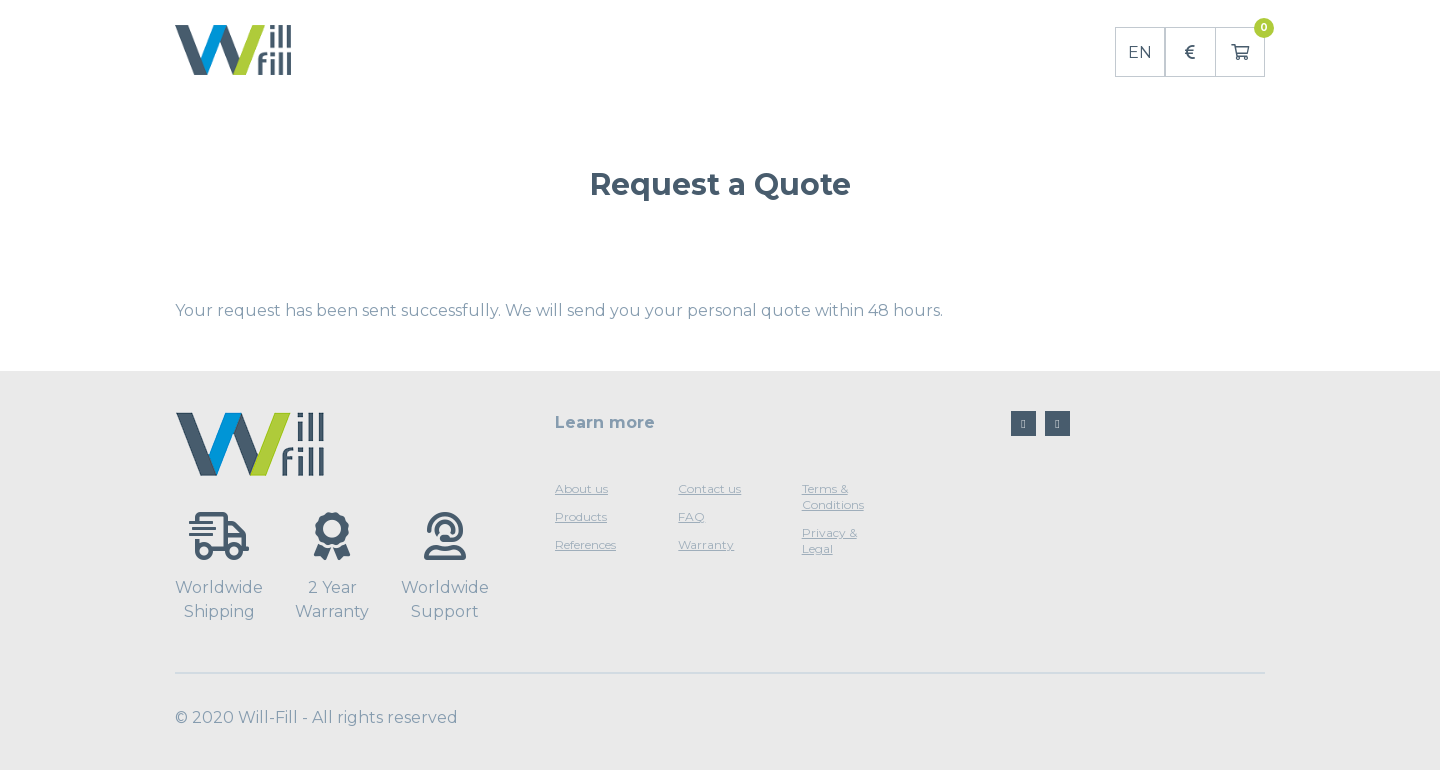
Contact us (709, 488)
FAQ (691, 516)
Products (581, 516)
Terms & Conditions (833, 496)
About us (581, 488)
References (585, 544)
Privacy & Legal (829, 540)
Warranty (706, 544)
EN (1140, 52)
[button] (1190, 52)
